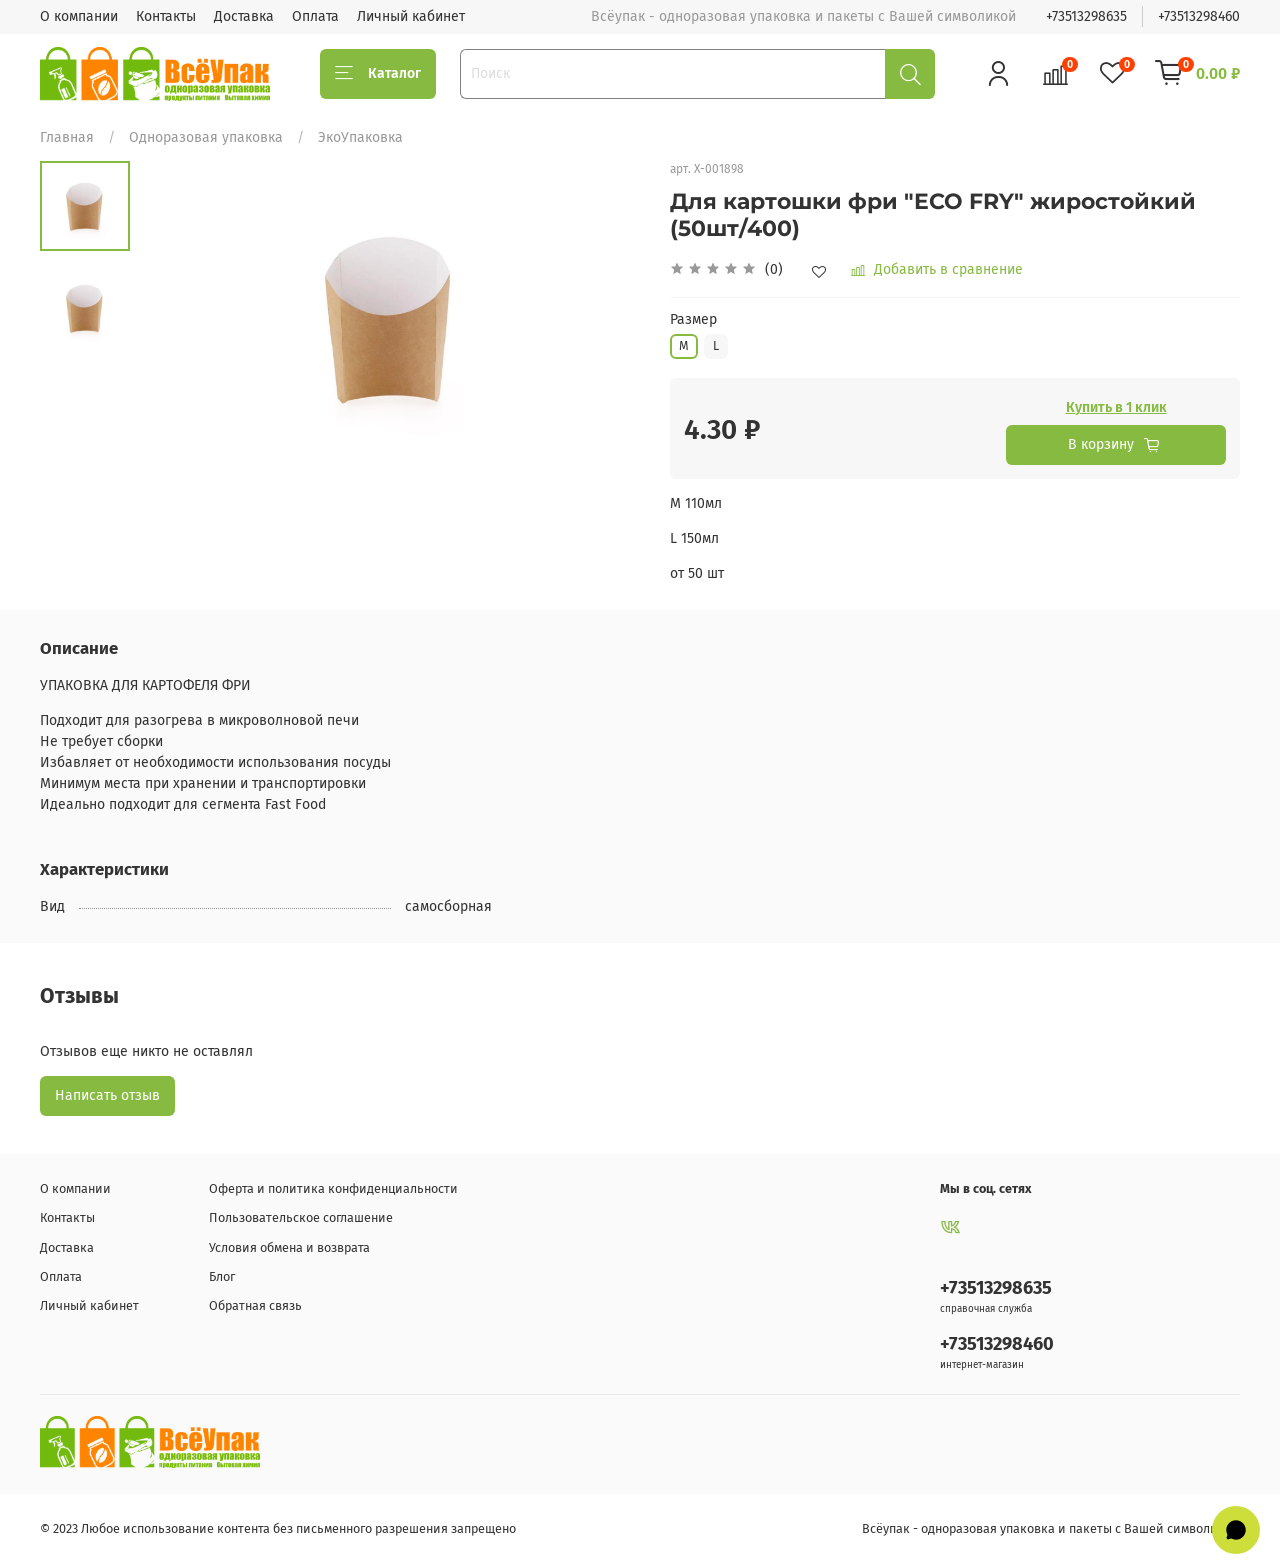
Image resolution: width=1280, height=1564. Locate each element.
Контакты (166, 16)
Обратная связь (255, 1305)
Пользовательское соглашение (301, 1217)
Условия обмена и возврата (289, 1247)
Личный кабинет (411, 16)
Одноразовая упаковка (206, 137)
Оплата (315, 16)
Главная (67, 137)
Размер (693, 320)
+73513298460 (1199, 16)
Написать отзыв (107, 1095)
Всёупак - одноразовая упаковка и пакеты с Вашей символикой (1051, 1528)
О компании (79, 16)
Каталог (378, 74)
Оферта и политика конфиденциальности (333, 1188)
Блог (222, 1276)
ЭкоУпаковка (360, 137)
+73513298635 (1086, 16)
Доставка (244, 16)
